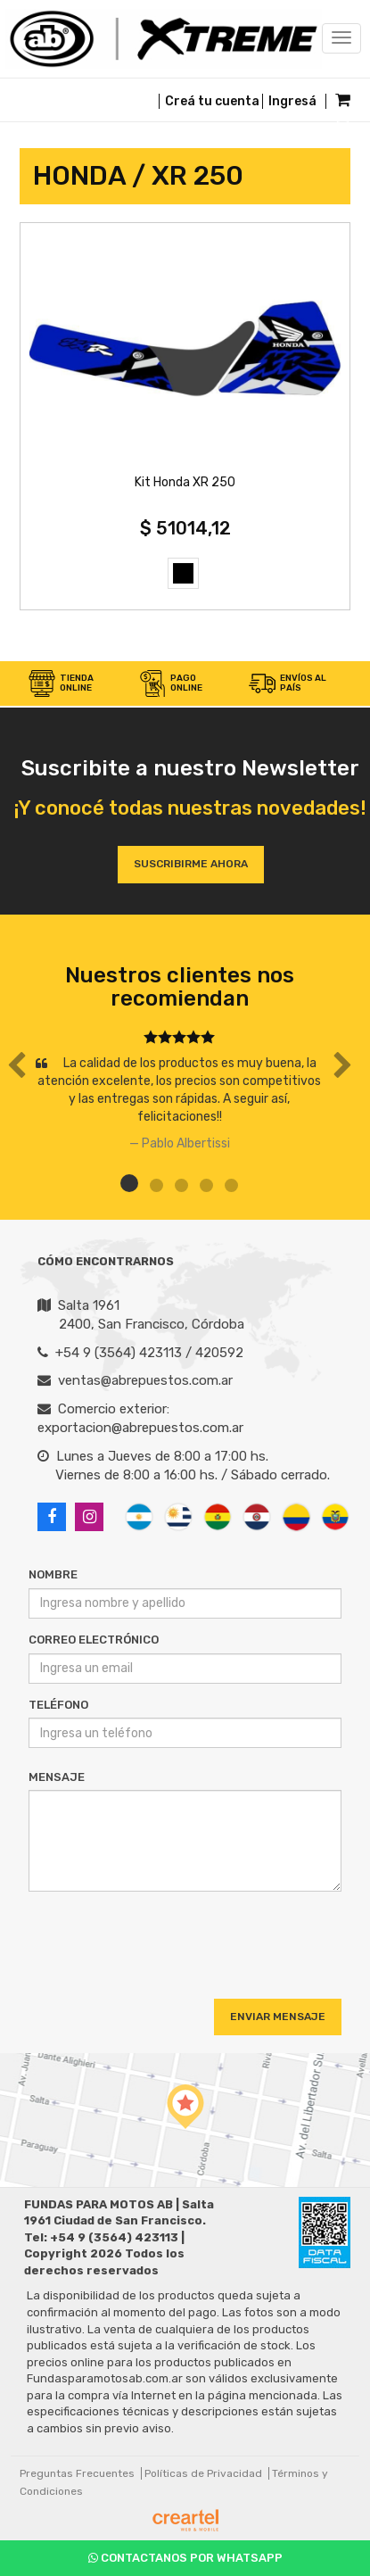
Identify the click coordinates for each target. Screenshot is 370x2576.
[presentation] (137, 1939)
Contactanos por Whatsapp (185, 2557)
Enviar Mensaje (277, 2016)
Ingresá (292, 101)
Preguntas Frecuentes (77, 2473)
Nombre (53, 1574)
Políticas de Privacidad (203, 2473)
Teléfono (58, 1704)
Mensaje (57, 1777)
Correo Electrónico (94, 1639)
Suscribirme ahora (191, 863)
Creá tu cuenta (212, 101)
